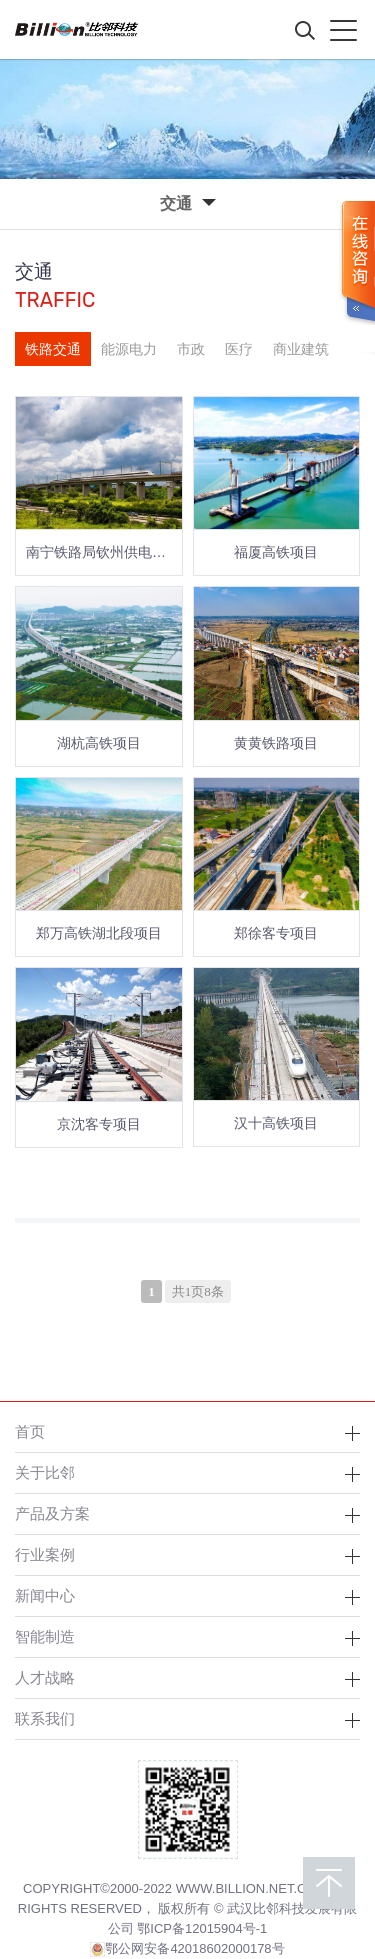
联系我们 (45, 1718)
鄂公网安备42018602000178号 (187, 1949)
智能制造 (45, 1636)
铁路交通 (53, 349)
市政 (191, 349)
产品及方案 (52, 1513)
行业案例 (45, 1554)
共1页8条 (198, 1291)
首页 (30, 1431)
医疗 (239, 349)
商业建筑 (301, 349)
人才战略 (45, 1677)
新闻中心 (45, 1595)
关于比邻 (45, 1472)
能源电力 (129, 349)
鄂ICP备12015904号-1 (202, 1928)
